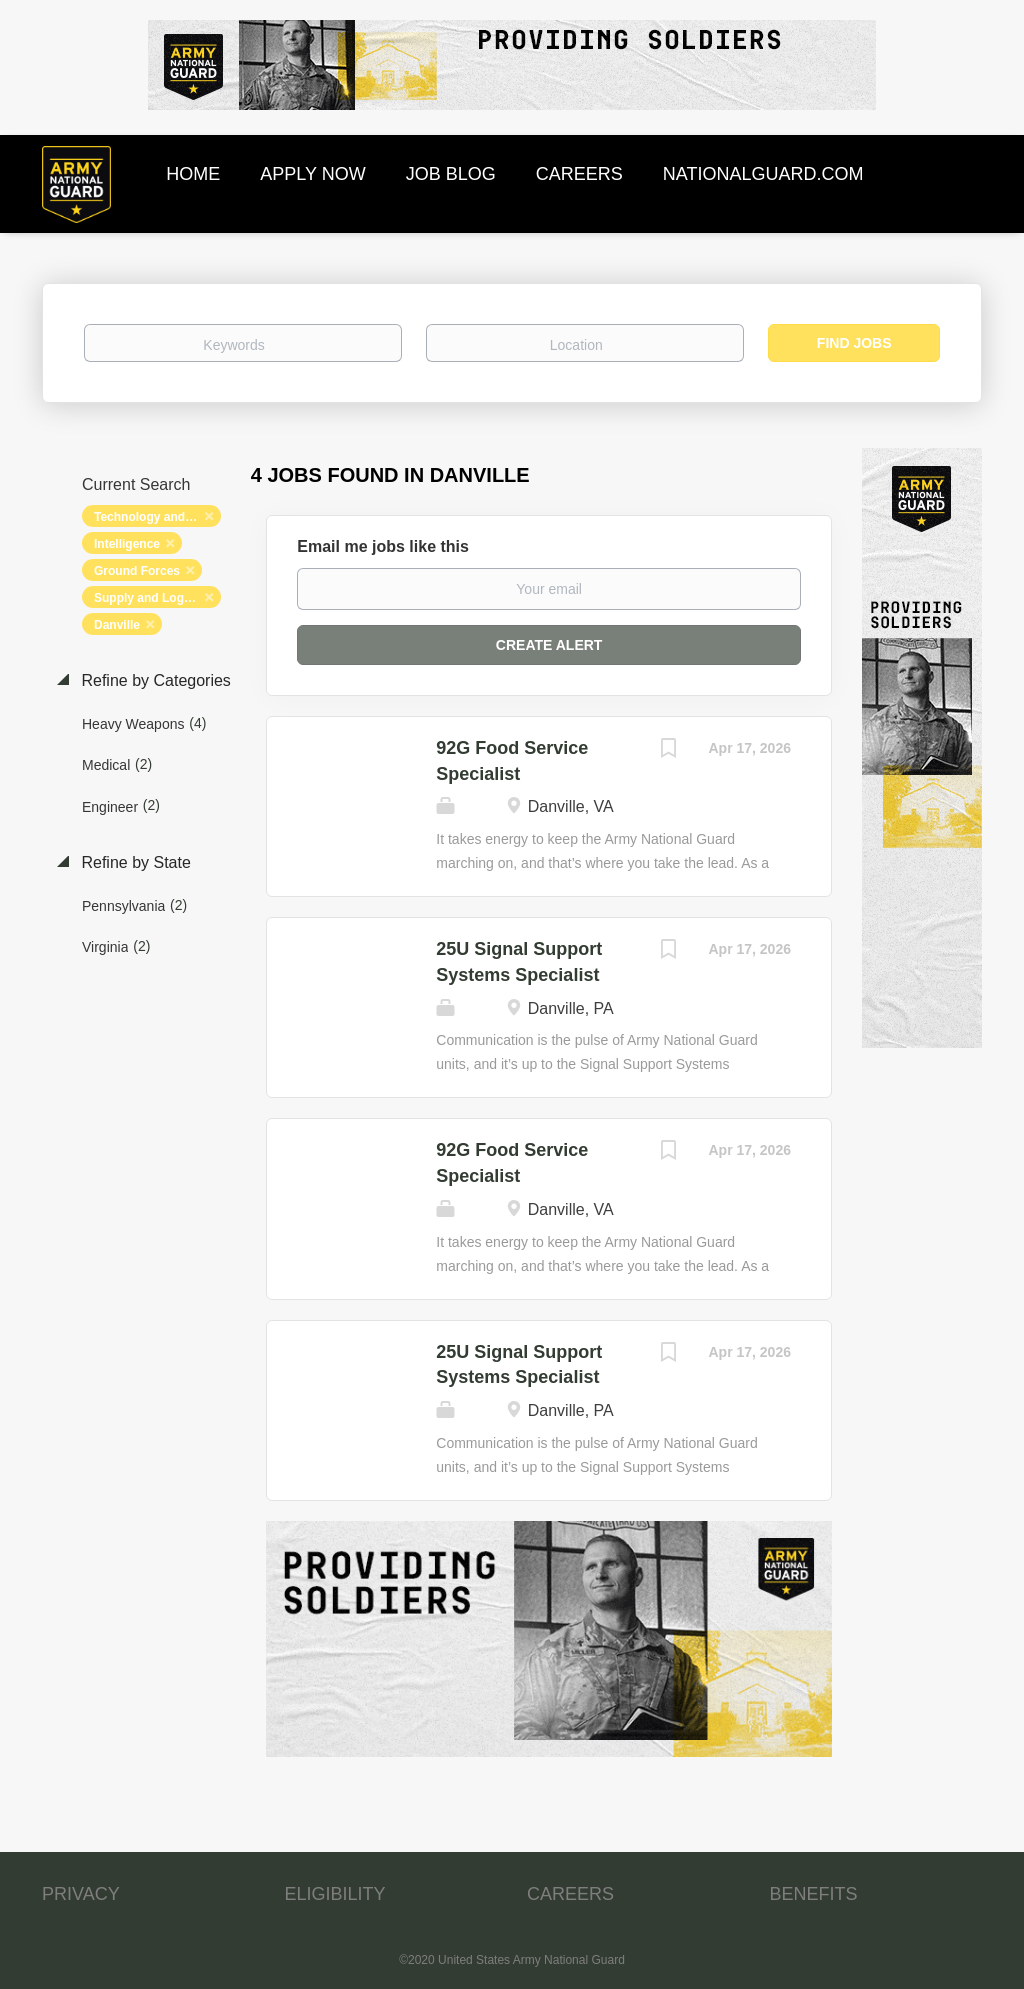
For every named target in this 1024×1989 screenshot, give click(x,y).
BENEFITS (814, 1894)
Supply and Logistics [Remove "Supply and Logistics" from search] (154, 598)
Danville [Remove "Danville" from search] (117, 625)
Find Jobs (854, 343)
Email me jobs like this (383, 546)
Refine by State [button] (134, 862)
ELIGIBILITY (335, 1894)
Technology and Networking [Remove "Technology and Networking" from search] (157, 517)
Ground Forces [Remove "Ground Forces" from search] (137, 571)
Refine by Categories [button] (154, 680)
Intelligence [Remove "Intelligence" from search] (127, 544)
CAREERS (570, 1894)
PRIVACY (81, 1894)
